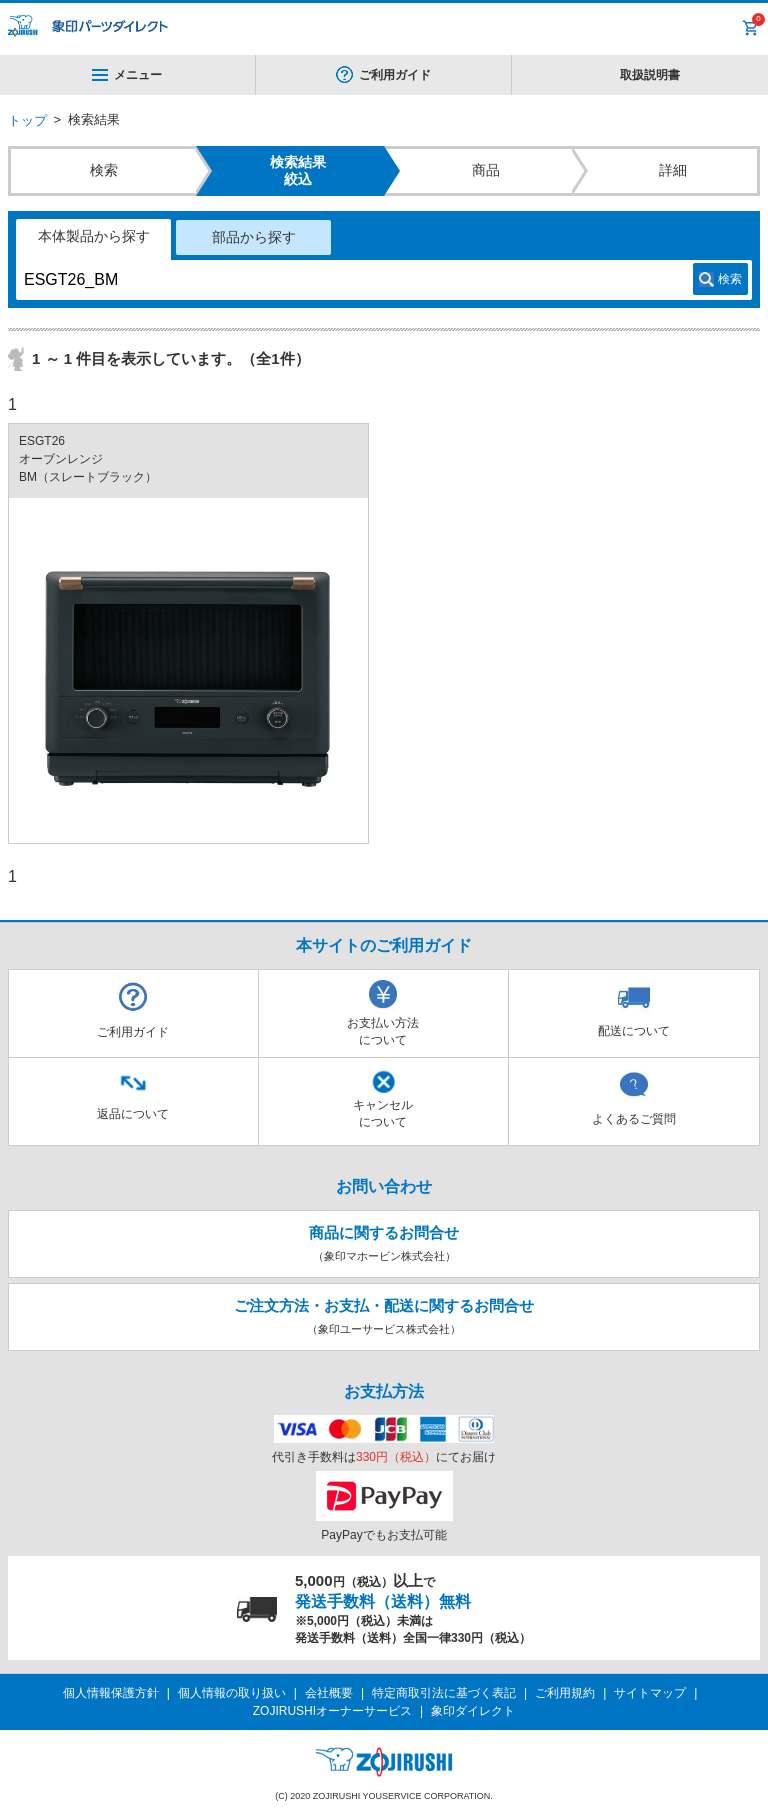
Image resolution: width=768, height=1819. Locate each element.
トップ (27, 120)
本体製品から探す (94, 236)
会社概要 (329, 1693)
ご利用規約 (565, 1693)
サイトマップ (650, 1693)
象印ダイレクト (473, 1711)
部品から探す (254, 237)
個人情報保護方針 (111, 1693)
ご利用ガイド (395, 75)
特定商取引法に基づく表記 (444, 1693)
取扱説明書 (650, 75)
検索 (730, 279)
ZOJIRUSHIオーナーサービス (332, 1711)
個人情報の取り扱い (232, 1693)
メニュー (127, 75)
